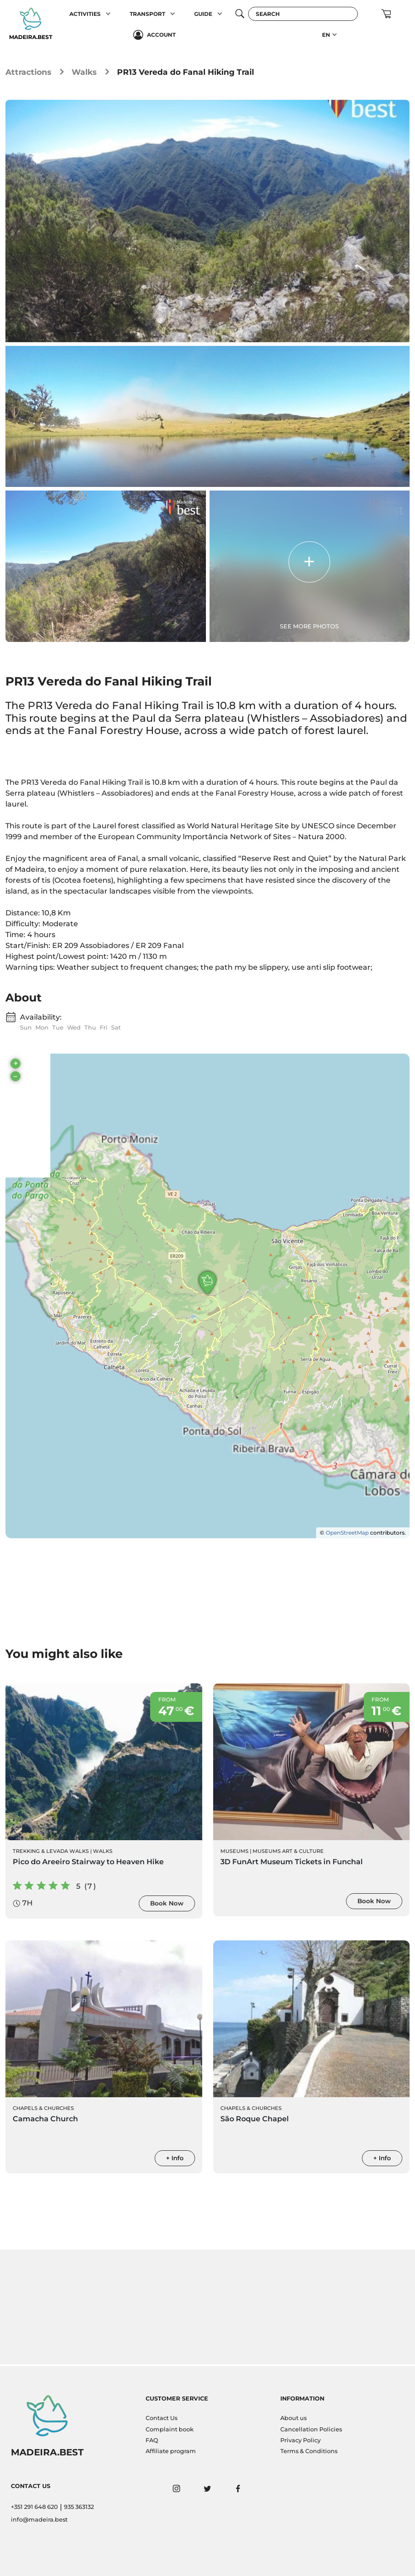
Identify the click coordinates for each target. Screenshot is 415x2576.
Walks (84, 72)
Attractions (28, 72)
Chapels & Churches (43, 2110)
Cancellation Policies (311, 2429)
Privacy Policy (300, 2440)
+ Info (175, 2159)
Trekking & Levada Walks (51, 1853)
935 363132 (79, 2506)
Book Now (167, 1904)
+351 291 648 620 (34, 2506)
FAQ (152, 2440)
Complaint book (170, 2429)
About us (293, 2418)
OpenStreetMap (347, 1534)
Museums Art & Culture (288, 1853)
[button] (108, 13)
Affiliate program (171, 2451)
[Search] (303, 14)
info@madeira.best (39, 2519)
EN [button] (326, 34)
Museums (234, 1853)
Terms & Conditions (308, 2451)
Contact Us (161, 2418)
